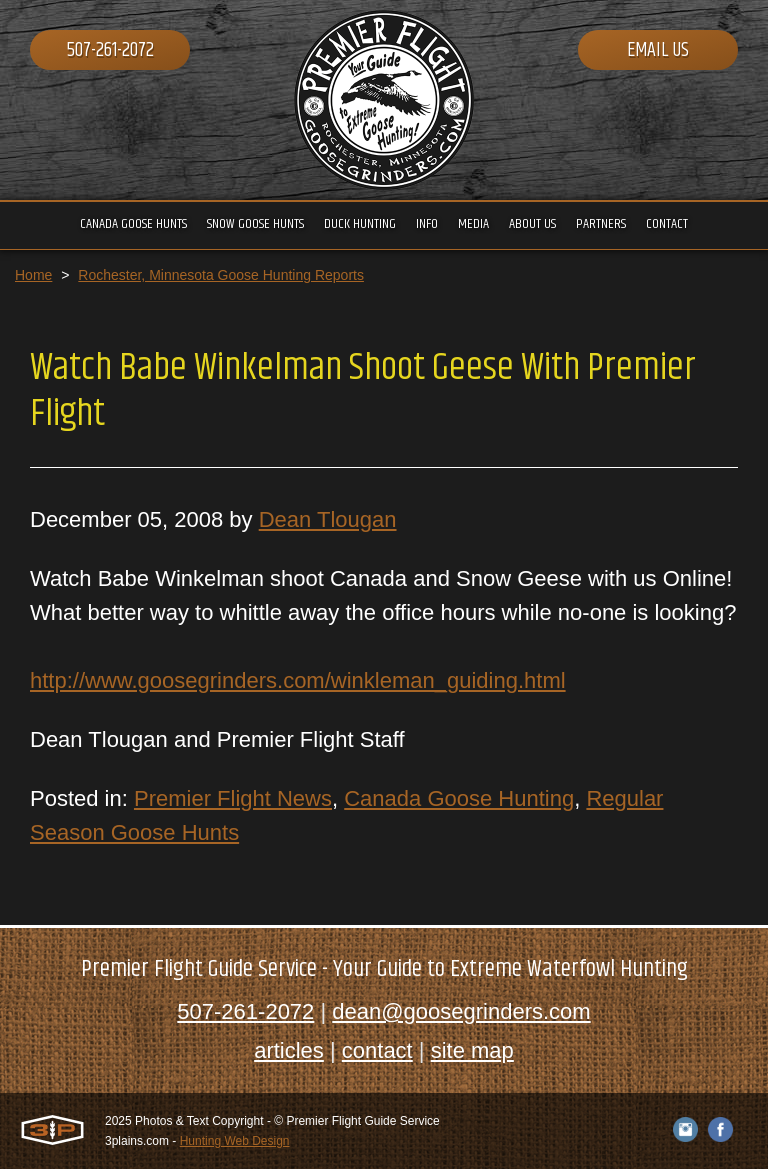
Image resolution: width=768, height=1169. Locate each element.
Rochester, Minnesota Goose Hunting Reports (221, 275)
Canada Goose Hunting (459, 798)
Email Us (658, 50)
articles (289, 1050)
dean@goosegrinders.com (461, 1011)
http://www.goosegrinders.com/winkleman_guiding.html (298, 680)
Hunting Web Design (235, 1141)
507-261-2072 (110, 50)
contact (377, 1050)
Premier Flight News (233, 798)
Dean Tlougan (328, 519)
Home (33, 275)
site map (472, 1050)
